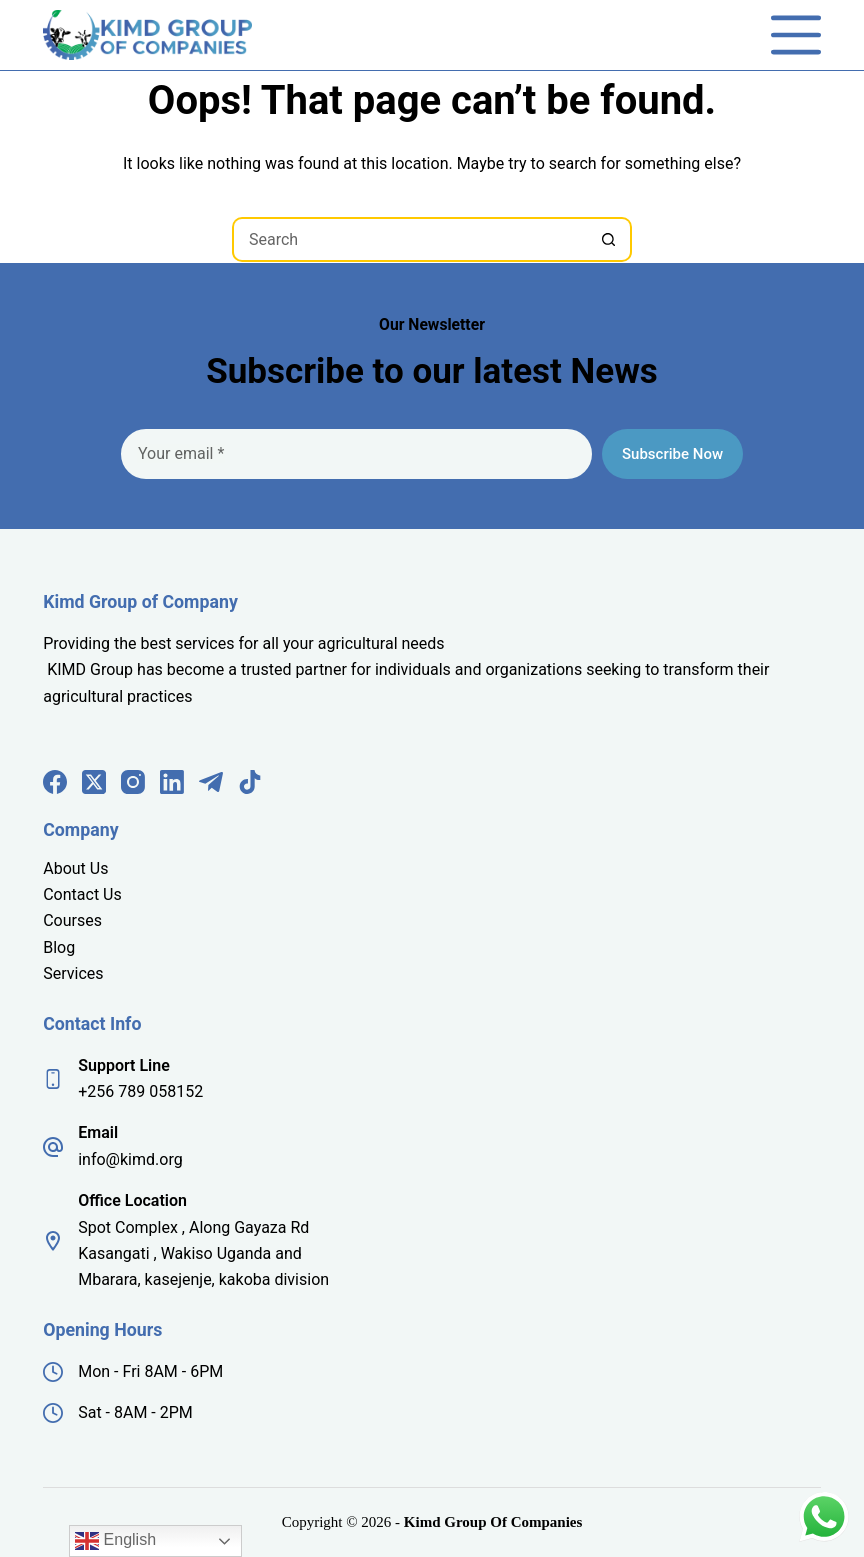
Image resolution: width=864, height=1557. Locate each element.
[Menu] (796, 35)
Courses (72, 920)
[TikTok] (250, 782)
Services (73, 973)
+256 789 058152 (140, 1091)
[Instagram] (133, 782)
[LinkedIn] (172, 782)
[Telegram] (211, 782)
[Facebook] (55, 782)
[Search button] (609, 239)
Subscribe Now (672, 454)
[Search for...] (409, 239)
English (115, 1541)
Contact (73, 894)
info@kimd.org (130, 1159)
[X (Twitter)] (94, 782)
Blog (59, 947)
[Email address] (356, 454)
